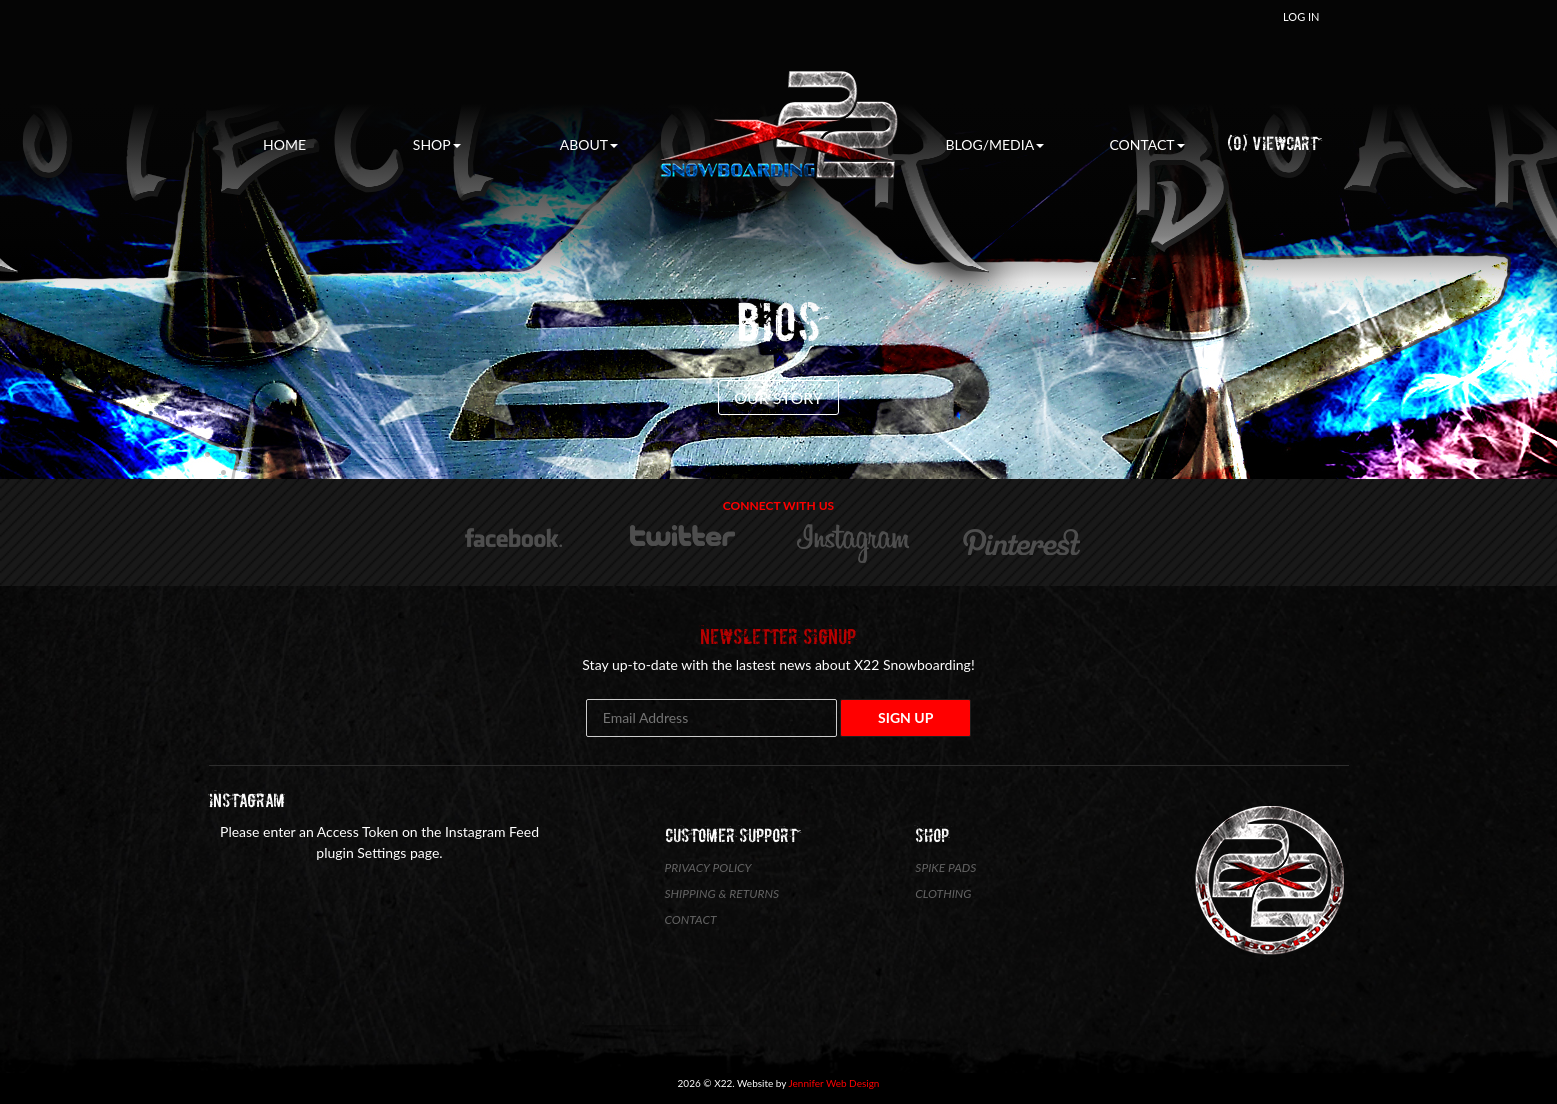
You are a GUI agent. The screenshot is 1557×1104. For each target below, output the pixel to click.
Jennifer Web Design (834, 1083)
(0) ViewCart (1272, 143)
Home (284, 144)
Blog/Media (994, 144)
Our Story (778, 397)
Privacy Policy (708, 867)
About (589, 144)
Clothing (943, 893)
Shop (437, 144)
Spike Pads (945, 867)
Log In (1301, 16)
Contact (1146, 144)
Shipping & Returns (722, 893)
